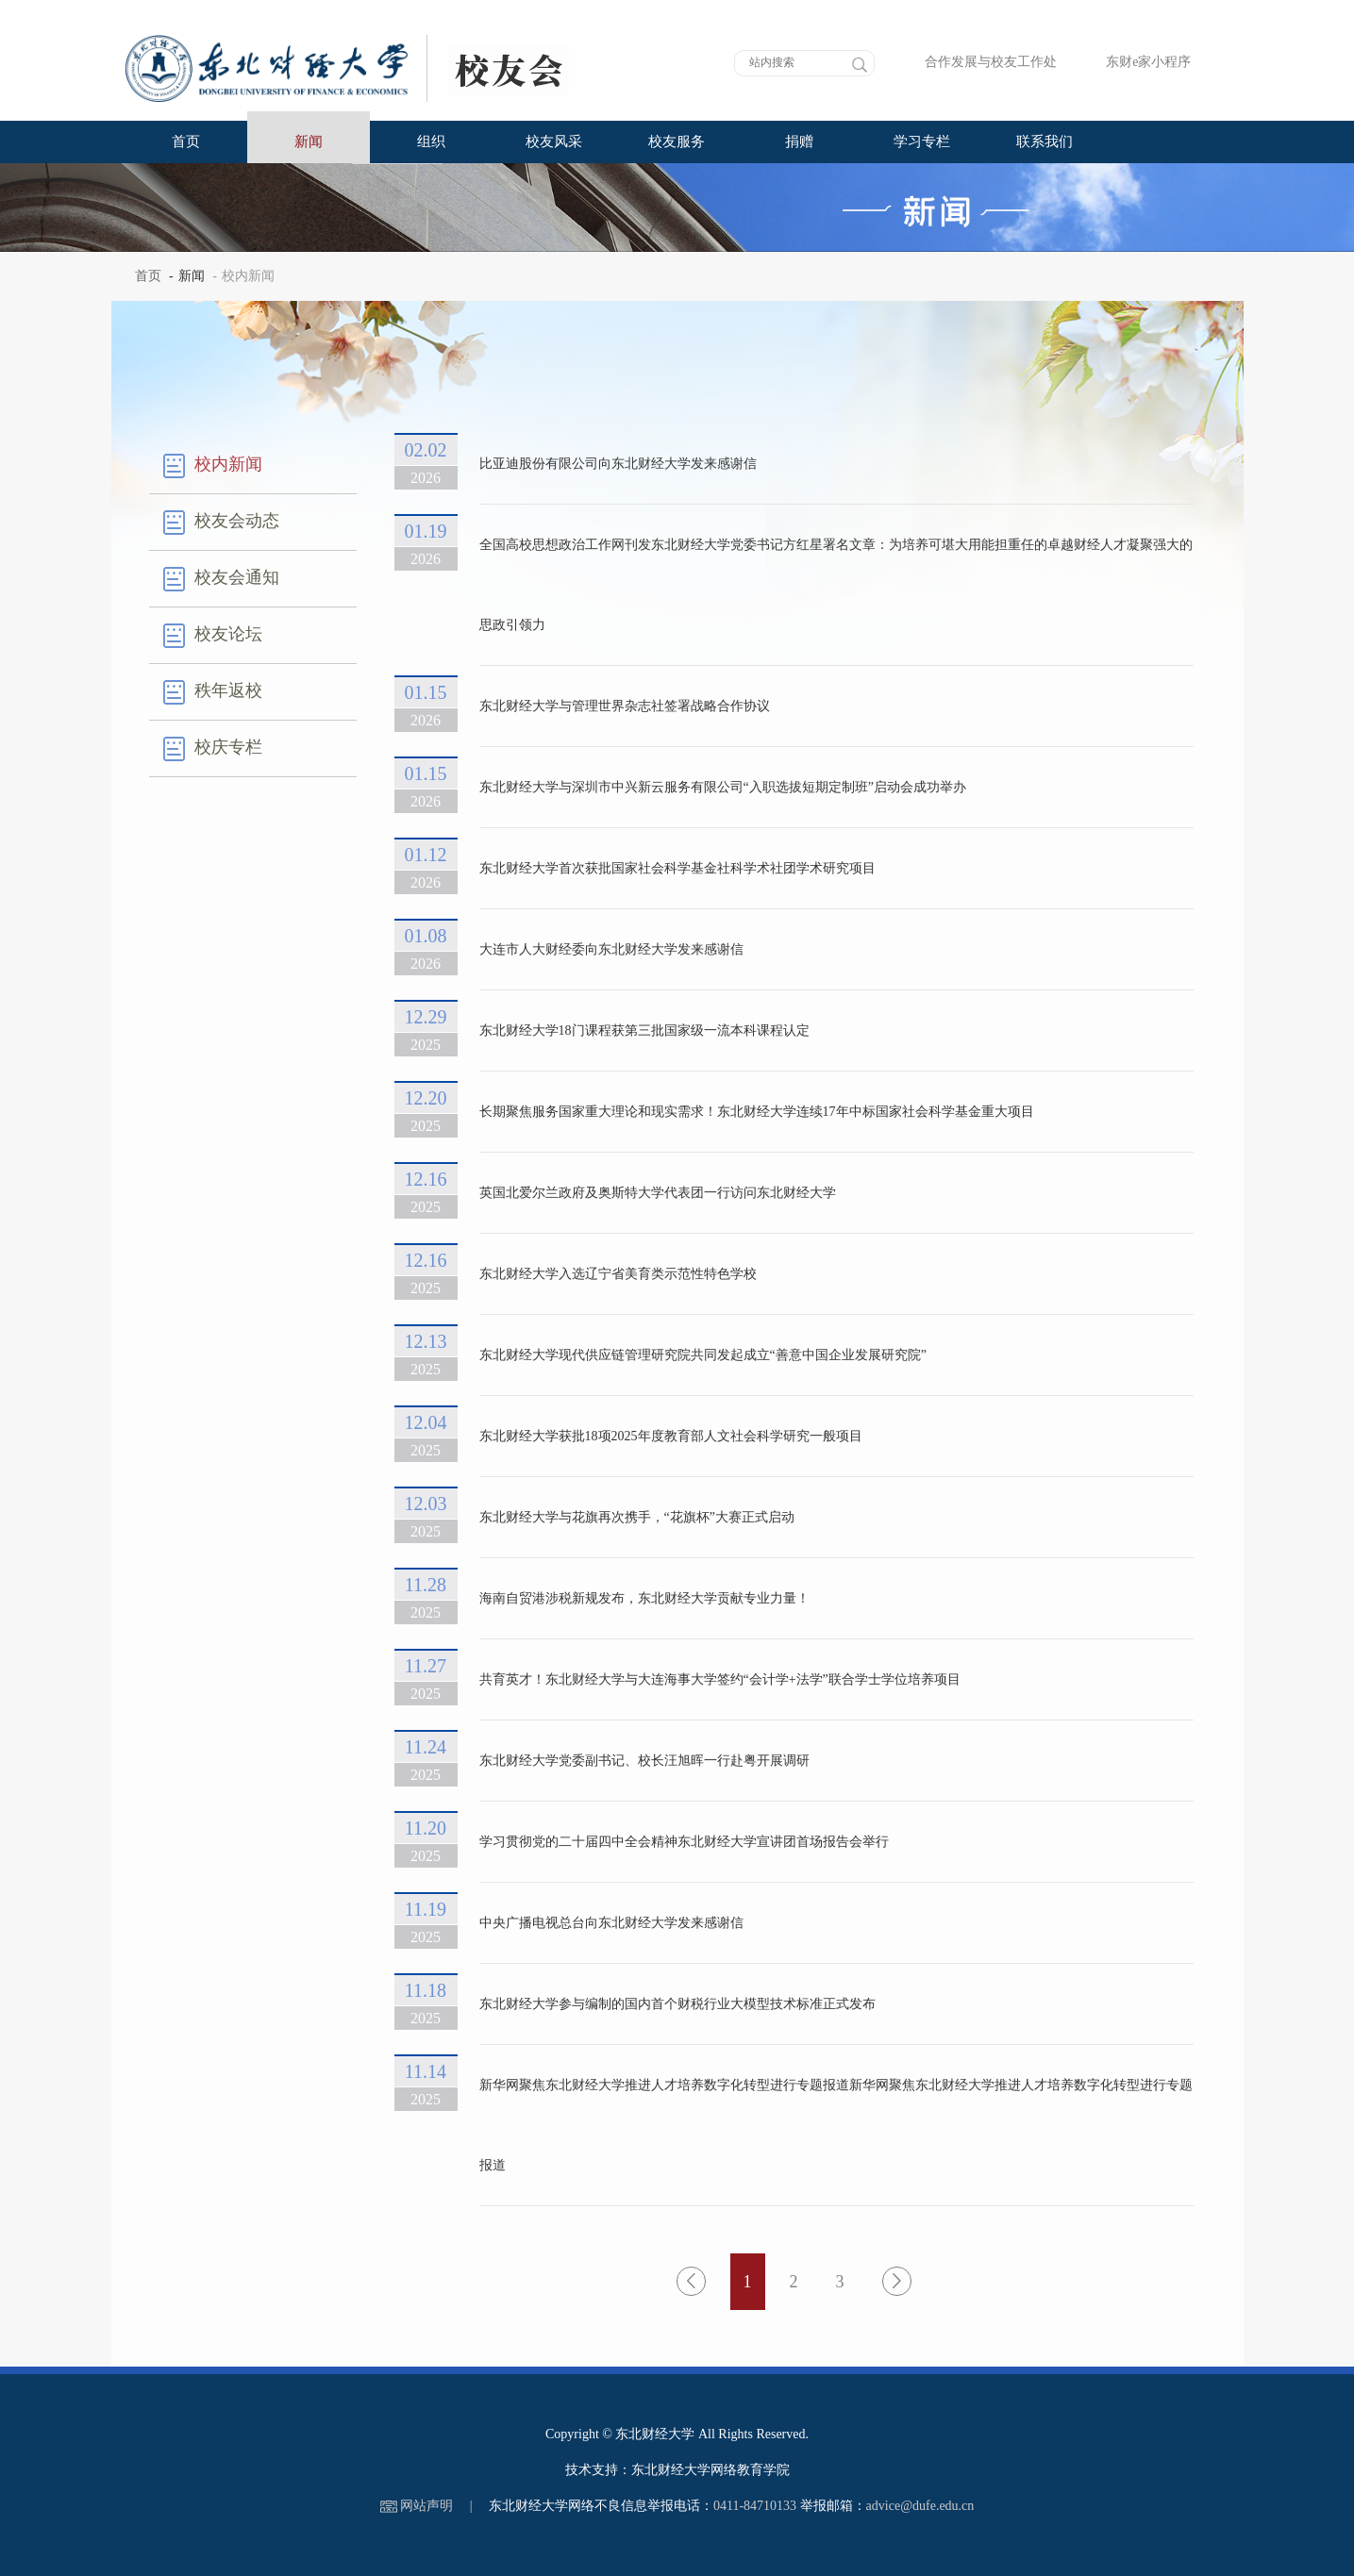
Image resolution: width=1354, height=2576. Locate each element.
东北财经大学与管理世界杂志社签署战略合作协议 (624, 706)
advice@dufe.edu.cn (920, 2506)
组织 (431, 141)
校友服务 (676, 141)
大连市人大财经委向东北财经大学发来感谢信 (611, 949)
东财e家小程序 (1134, 62)
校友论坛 (212, 635)
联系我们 (1044, 141)
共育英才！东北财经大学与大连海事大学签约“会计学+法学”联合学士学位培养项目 (720, 1679)
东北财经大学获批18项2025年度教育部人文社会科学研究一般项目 (670, 1436)
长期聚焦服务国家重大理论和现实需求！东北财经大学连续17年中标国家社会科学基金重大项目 (756, 1112)
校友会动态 (221, 522)
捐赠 (799, 141)
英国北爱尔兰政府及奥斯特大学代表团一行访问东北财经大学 (657, 1193)
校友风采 (554, 141)
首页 (186, 141)
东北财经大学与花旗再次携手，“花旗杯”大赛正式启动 (636, 1517)
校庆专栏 (212, 749)
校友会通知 (221, 579)
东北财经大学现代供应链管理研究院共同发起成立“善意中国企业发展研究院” (703, 1355)
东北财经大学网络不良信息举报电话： (601, 2506)
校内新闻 (212, 466)
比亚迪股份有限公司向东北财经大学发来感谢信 (618, 464)
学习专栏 (922, 141)
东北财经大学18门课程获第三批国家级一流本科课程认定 (644, 1030)
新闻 (308, 141)
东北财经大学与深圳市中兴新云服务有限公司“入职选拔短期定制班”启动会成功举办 (722, 787)
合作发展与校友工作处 (977, 62)
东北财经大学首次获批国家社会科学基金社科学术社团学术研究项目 (677, 868)
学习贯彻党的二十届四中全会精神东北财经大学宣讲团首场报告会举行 (684, 1842)
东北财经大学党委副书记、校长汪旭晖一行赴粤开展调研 (644, 1760)
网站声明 (426, 2506)
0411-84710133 (754, 2506)
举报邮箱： (833, 2506)
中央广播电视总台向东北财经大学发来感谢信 (611, 1923)
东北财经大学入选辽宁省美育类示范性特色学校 (618, 1274)
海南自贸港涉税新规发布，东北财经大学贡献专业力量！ (644, 1598)
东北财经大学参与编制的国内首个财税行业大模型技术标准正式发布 (677, 2004)
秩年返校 (212, 692)
